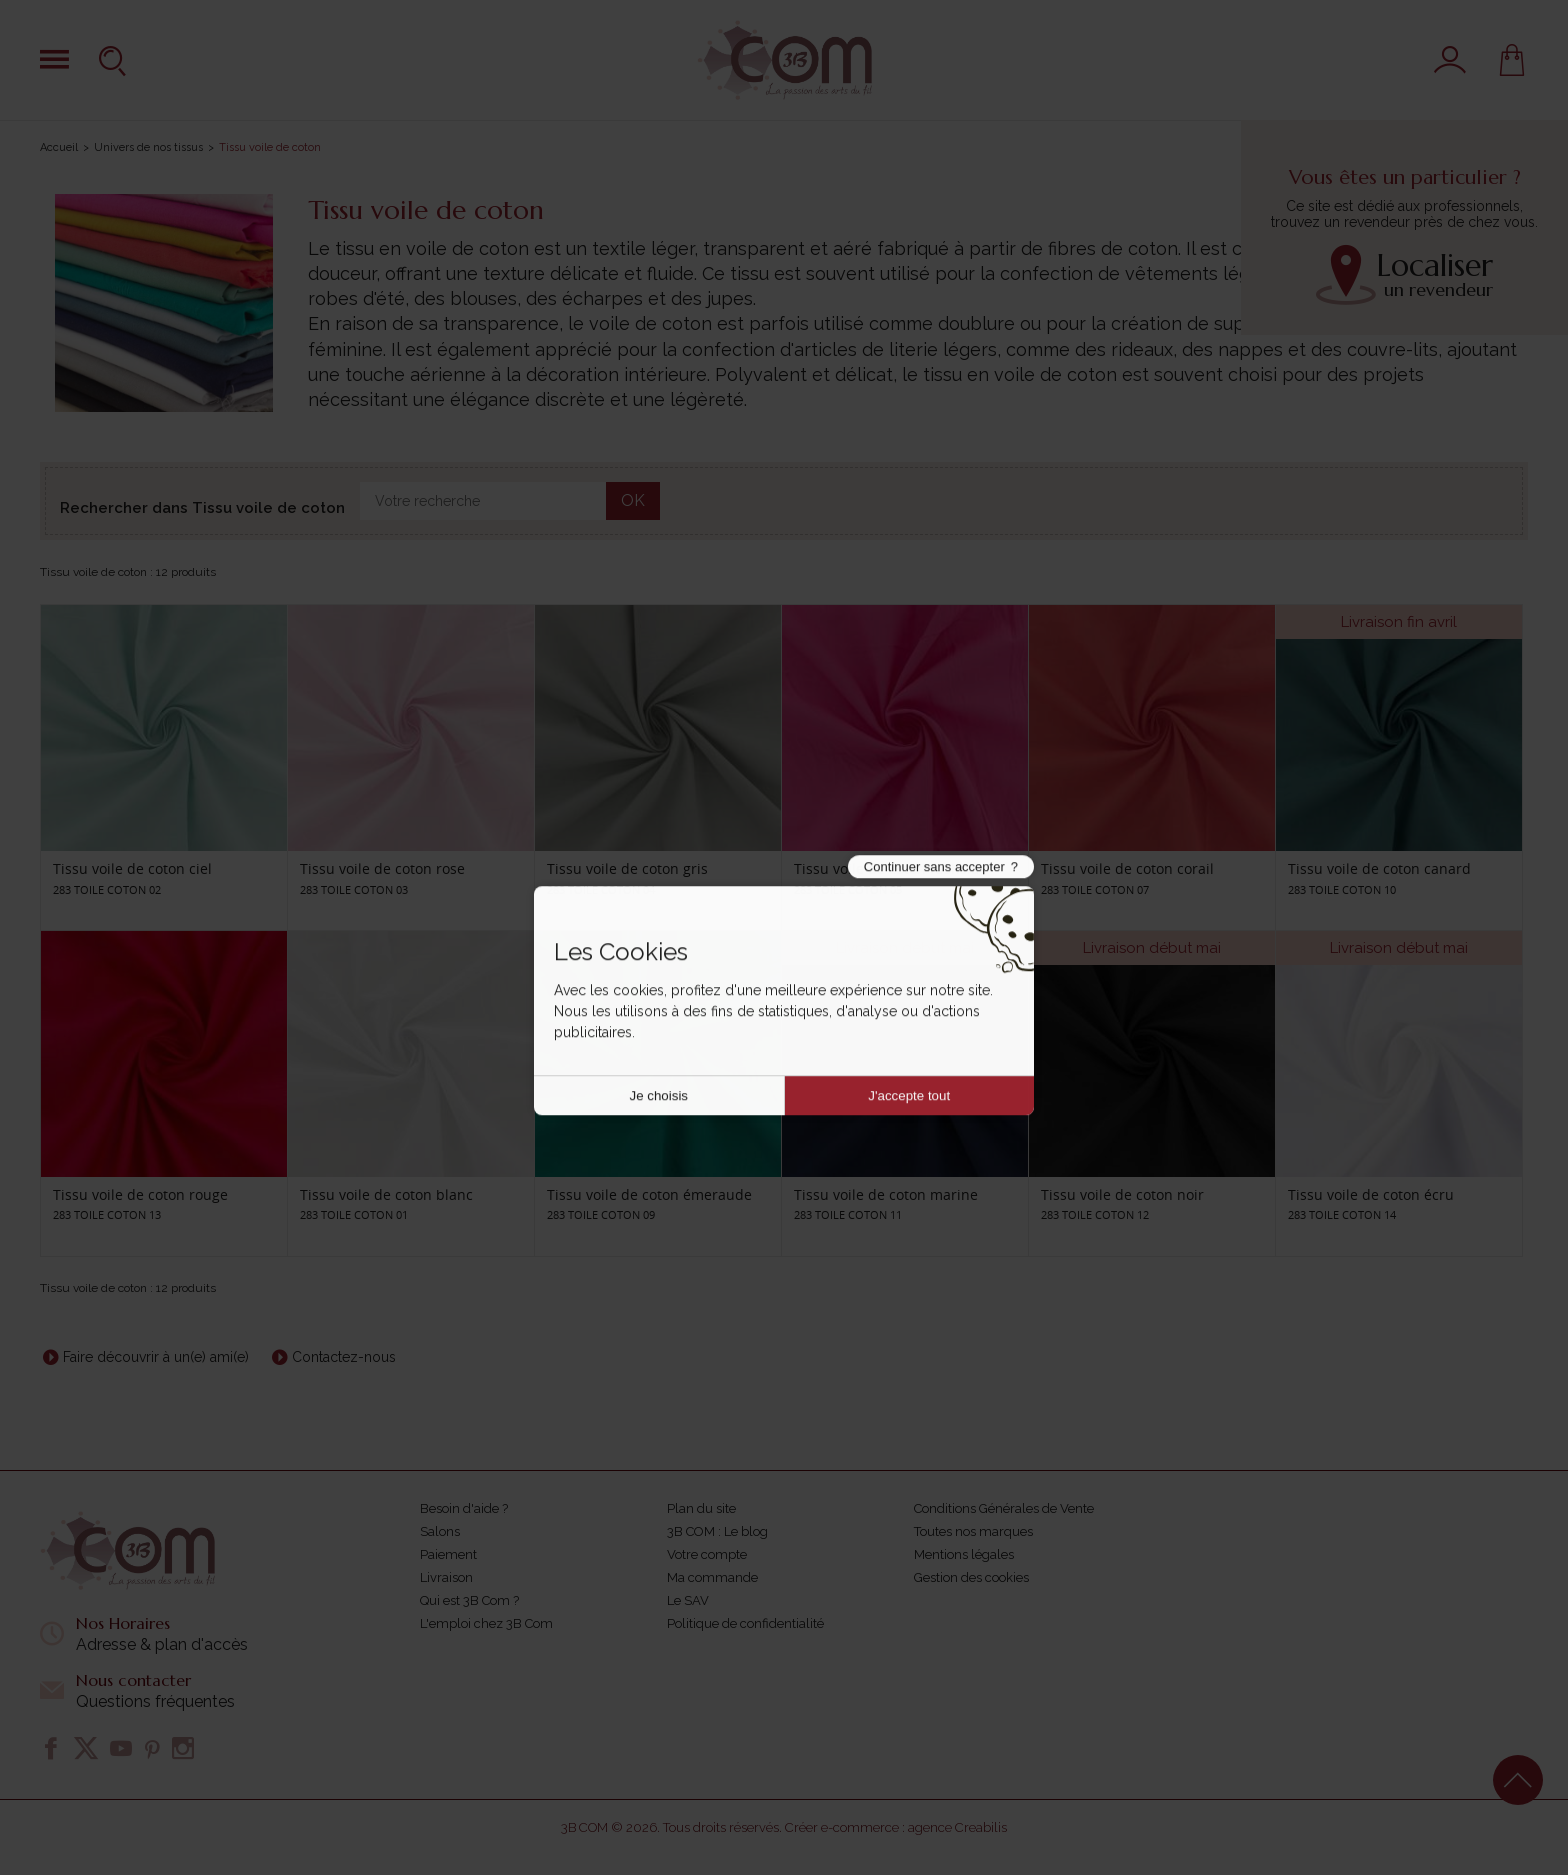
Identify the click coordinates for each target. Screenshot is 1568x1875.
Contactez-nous (344, 1357)
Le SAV (688, 1600)
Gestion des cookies (971, 1577)
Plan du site (701, 1508)
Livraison (446, 1577)
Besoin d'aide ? (464, 1508)
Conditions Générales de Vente (1004, 1508)
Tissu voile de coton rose (382, 868)
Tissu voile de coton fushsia (886, 868)
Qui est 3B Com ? (469, 1600)
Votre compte (707, 1554)
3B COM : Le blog (717, 1531)
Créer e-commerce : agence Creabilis (896, 1827)
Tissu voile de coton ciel (132, 868)
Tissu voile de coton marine (886, 1194)
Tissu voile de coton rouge (140, 1194)
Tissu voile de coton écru (1371, 1194)
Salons (440, 1531)
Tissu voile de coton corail (1127, 868)
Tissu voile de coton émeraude (649, 1194)
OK (633, 500)
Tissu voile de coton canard (1379, 868)
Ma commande (712, 1577)
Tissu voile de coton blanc (386, 1194)
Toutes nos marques (973, 1531)
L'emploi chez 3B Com (486, 1623)
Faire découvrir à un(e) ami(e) (156, 1357)
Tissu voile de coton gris (627, 868)
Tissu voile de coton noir (1122, 1194)
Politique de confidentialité (745, 1623)
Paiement (448, 1554)
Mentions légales (964, 1554)
